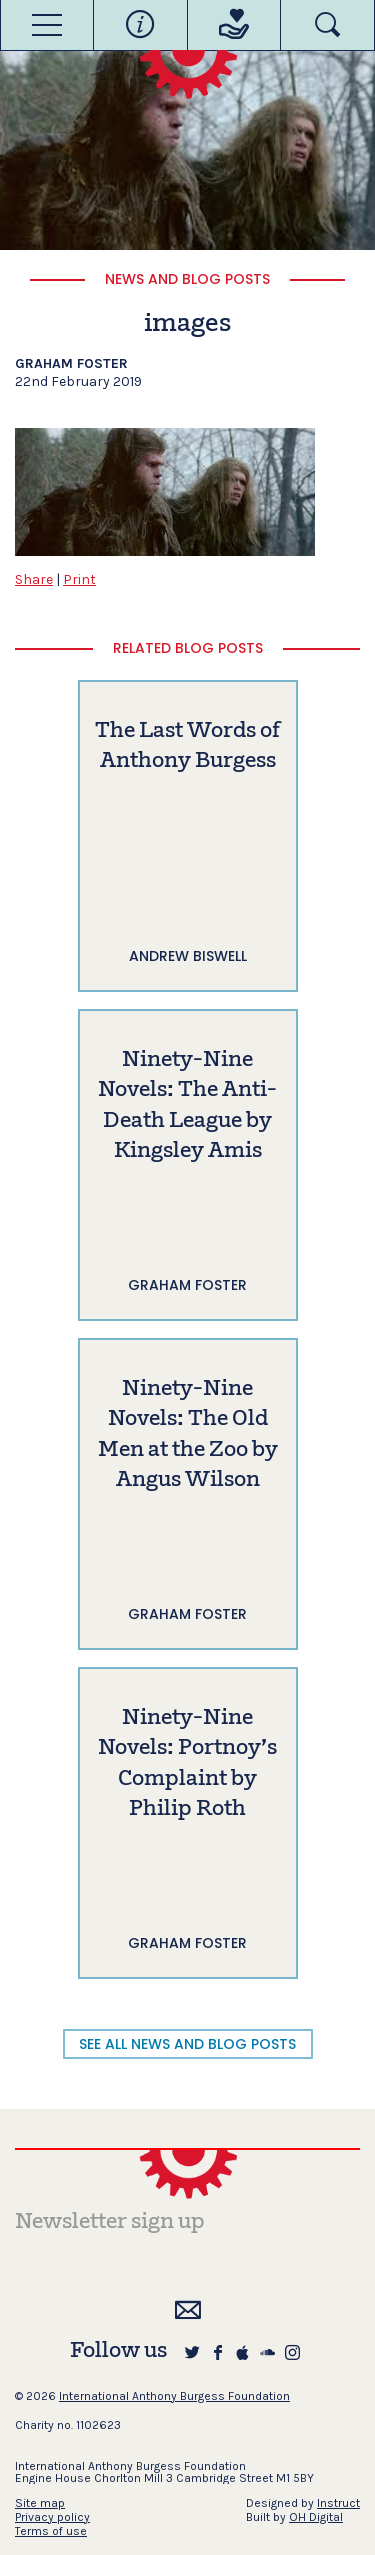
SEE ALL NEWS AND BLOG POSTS (187, 2044)
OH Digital (316, 2517)
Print (79, 579)
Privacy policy (52, 2517)
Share (34, 579)
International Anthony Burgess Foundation (174, 2396)
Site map (40, 2503)
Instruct (338, 2503)
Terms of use (51, 2531)
